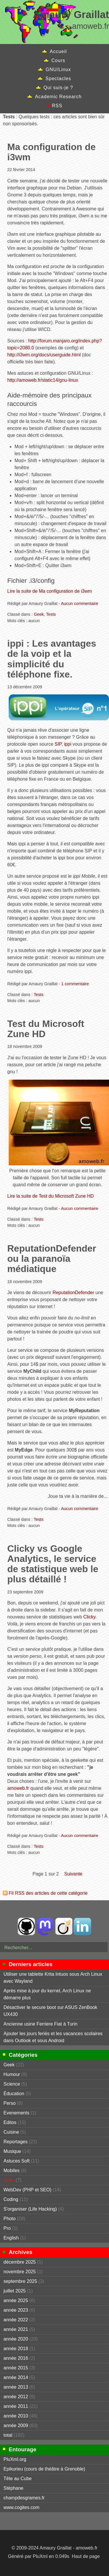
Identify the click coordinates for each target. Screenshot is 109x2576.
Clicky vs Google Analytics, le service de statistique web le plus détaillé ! (52, 1564)
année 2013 (15, 2387)
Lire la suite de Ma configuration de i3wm (49, 591)
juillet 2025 (14, 2290)
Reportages (15, 2141)
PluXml (40, 2556)
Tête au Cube (17, 2478)
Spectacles (58, 78)
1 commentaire (75, 983)
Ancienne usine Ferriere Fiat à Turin (40, 2023)
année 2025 (15, 2300)
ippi (67, 744)
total (8, 2435)
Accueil (58, 51)
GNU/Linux (58, 69)
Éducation (13, 2093)
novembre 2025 (19, 2271)
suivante (73, 1873)
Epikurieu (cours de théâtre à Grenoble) (44, 2468)
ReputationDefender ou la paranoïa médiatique (51, 1258)
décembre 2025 (19, 2262)
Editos (9, 2122)
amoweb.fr (18, 1788)
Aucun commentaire (79, 603)
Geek (39, 614)
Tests (51, 614)
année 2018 (15, 2348)
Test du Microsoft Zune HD (45, 1028)
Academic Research (58, 96)
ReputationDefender (73, 1292)
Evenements (16, 2112)
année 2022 (15, 2319)
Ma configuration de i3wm (51, 152)
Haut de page (86, 2556)
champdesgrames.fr (23, 2497)
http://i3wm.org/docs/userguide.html (44, 354)
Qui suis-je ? (58, 87)
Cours (58, 60)
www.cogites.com (21, 2507)
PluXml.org (14, 2459)
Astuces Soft (16, 2160)
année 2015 (15, 2367)
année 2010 (15, 2415)
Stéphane (13, 2488)
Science (11, 2083)
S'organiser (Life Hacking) (30, 2209)
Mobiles (11, 2170)
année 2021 (15, 2329)
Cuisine (11, 2132)
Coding (10, 2199)
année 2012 (15, 2396)
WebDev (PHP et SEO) (27, 2189)
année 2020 (15, 2338)
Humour (11, 2074)
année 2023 (15, 2310)
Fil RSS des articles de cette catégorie (48, 1893)
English (11, 2237)
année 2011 (15, 2406)
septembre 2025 (20, 2281)
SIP (58, 744)
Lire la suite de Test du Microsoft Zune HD (50, 1196)
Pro (7, 2228)
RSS (57, 105)
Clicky (89, 1616)
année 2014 (15, 2377)
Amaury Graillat (71, 14)
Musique (12, 2151)
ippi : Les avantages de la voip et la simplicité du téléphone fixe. (51, 659)
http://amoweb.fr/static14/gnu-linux (42, 380)
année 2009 (15, 2425)
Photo (9, 2218)
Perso (9, 2103)
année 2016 (15, 2358)
